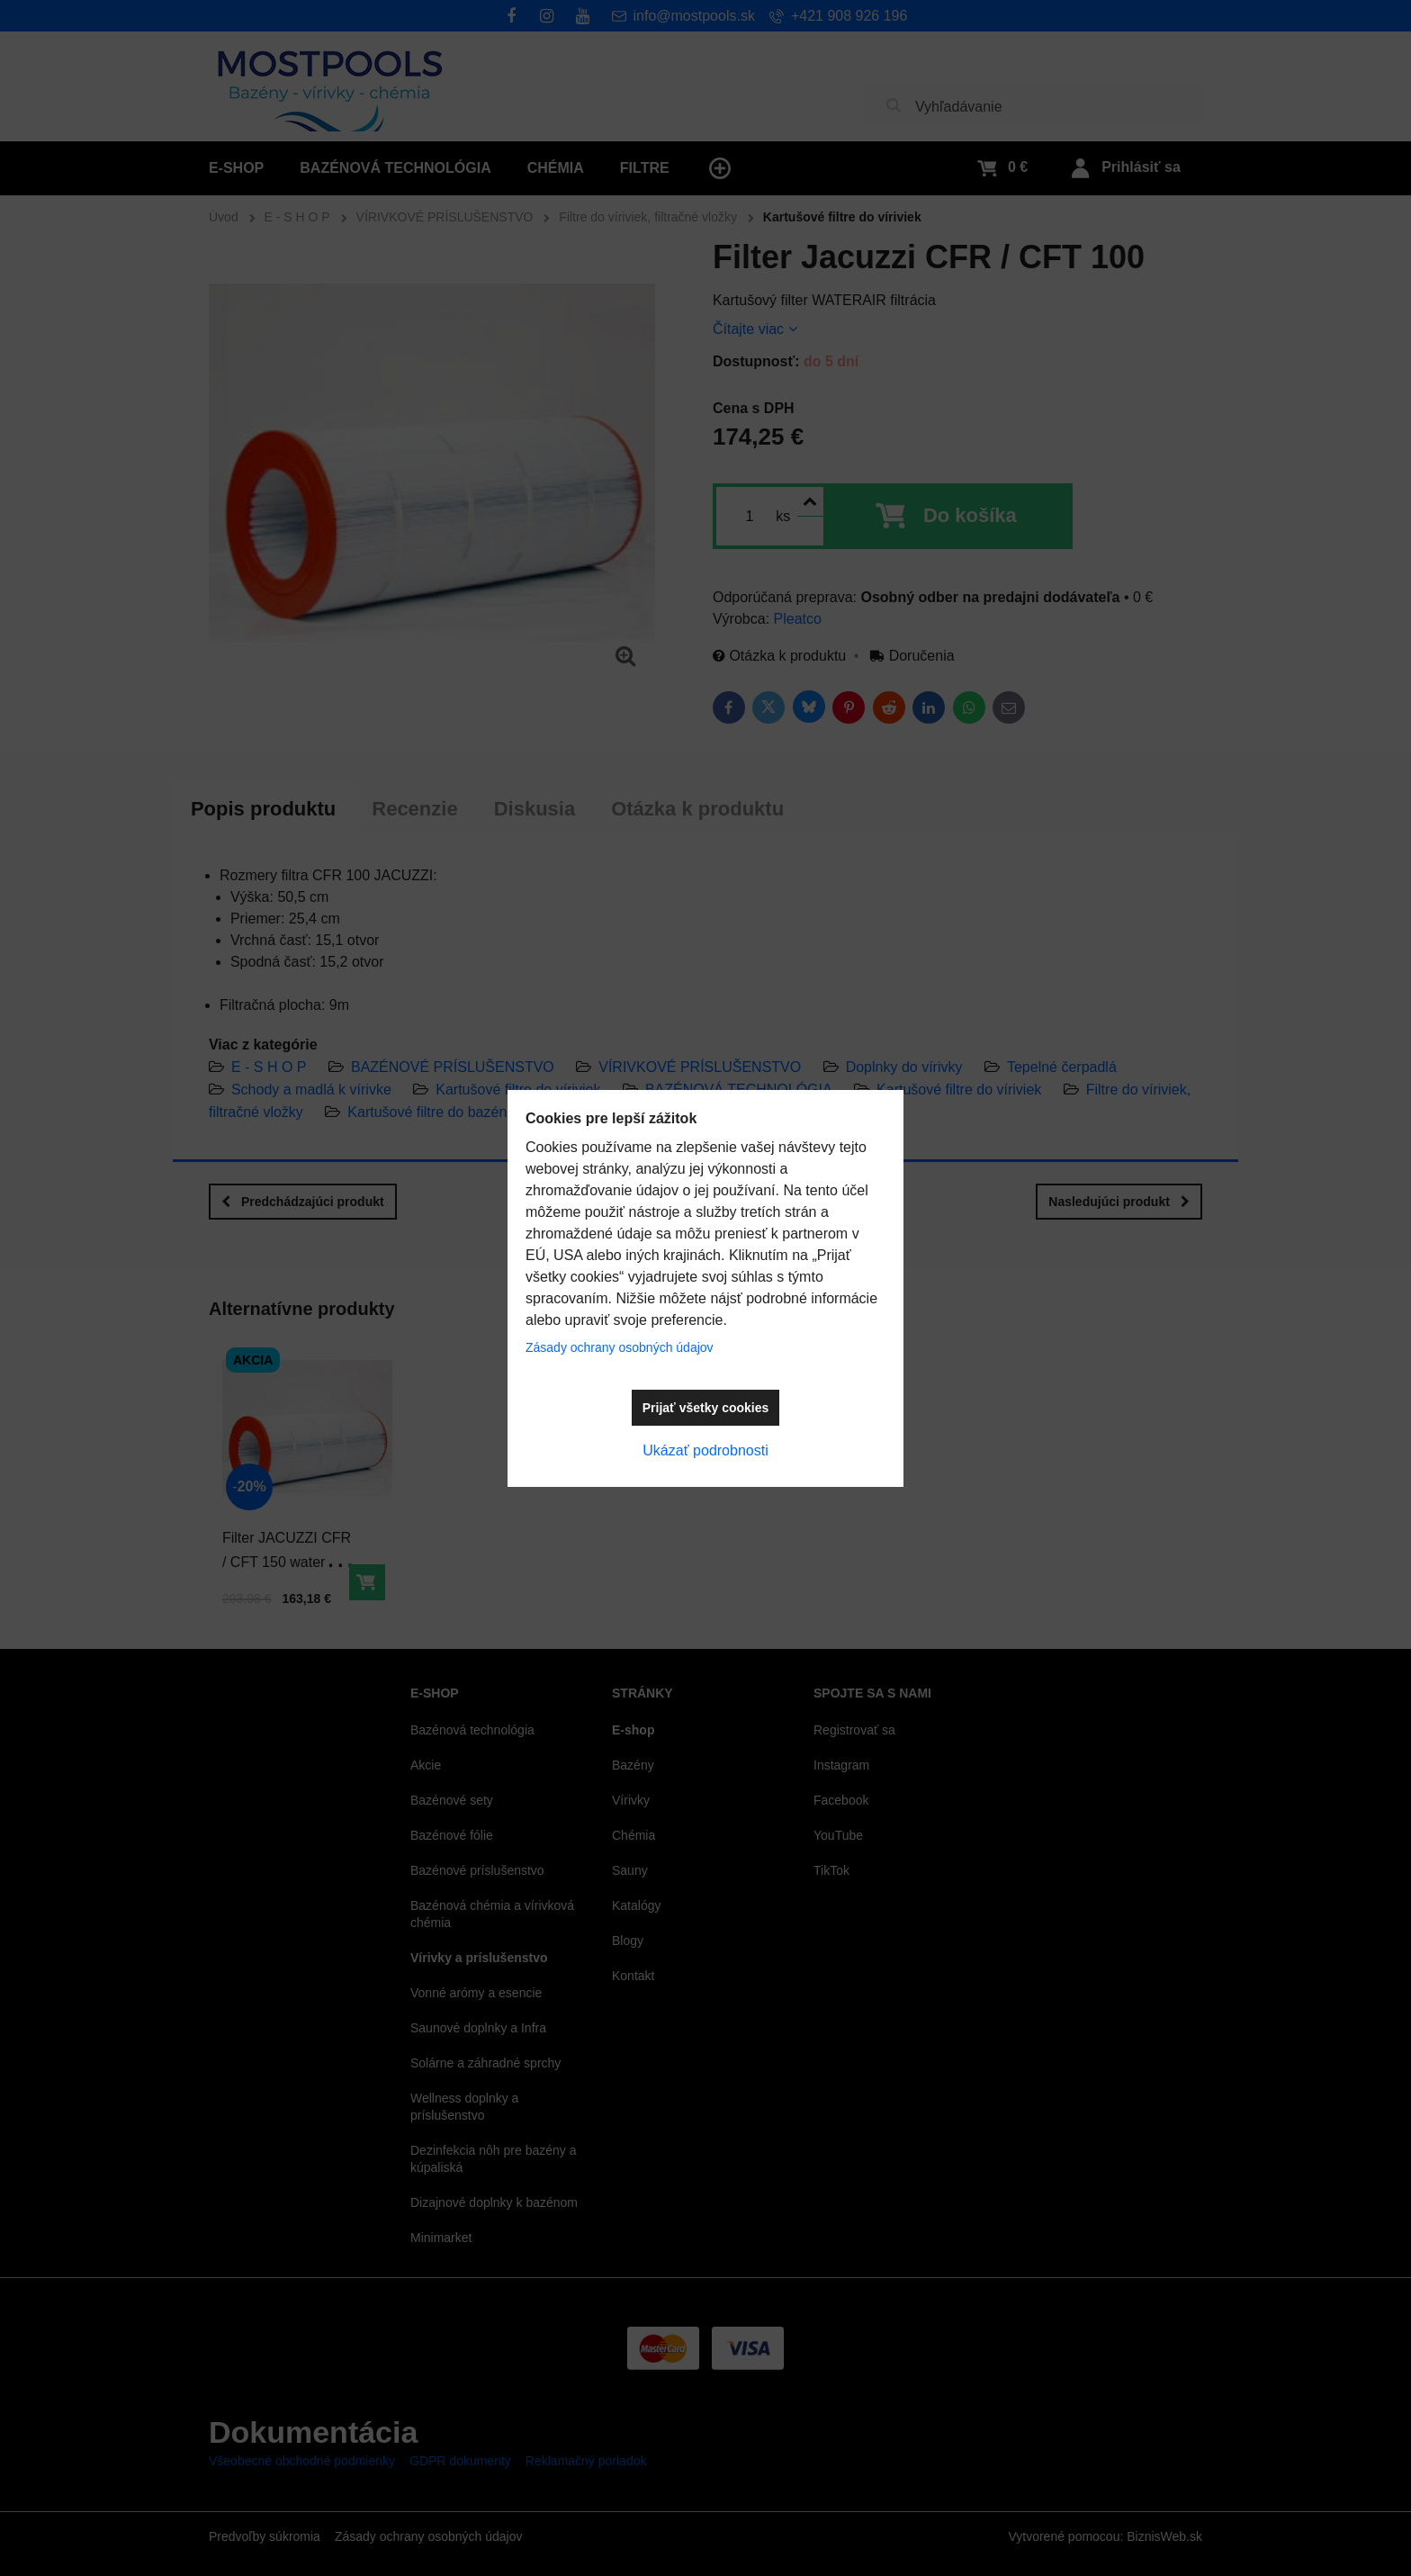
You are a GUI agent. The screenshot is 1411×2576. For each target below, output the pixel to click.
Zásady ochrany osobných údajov (620, 1347)
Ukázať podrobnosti (705, 1450)
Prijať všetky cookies (706, 1408)
